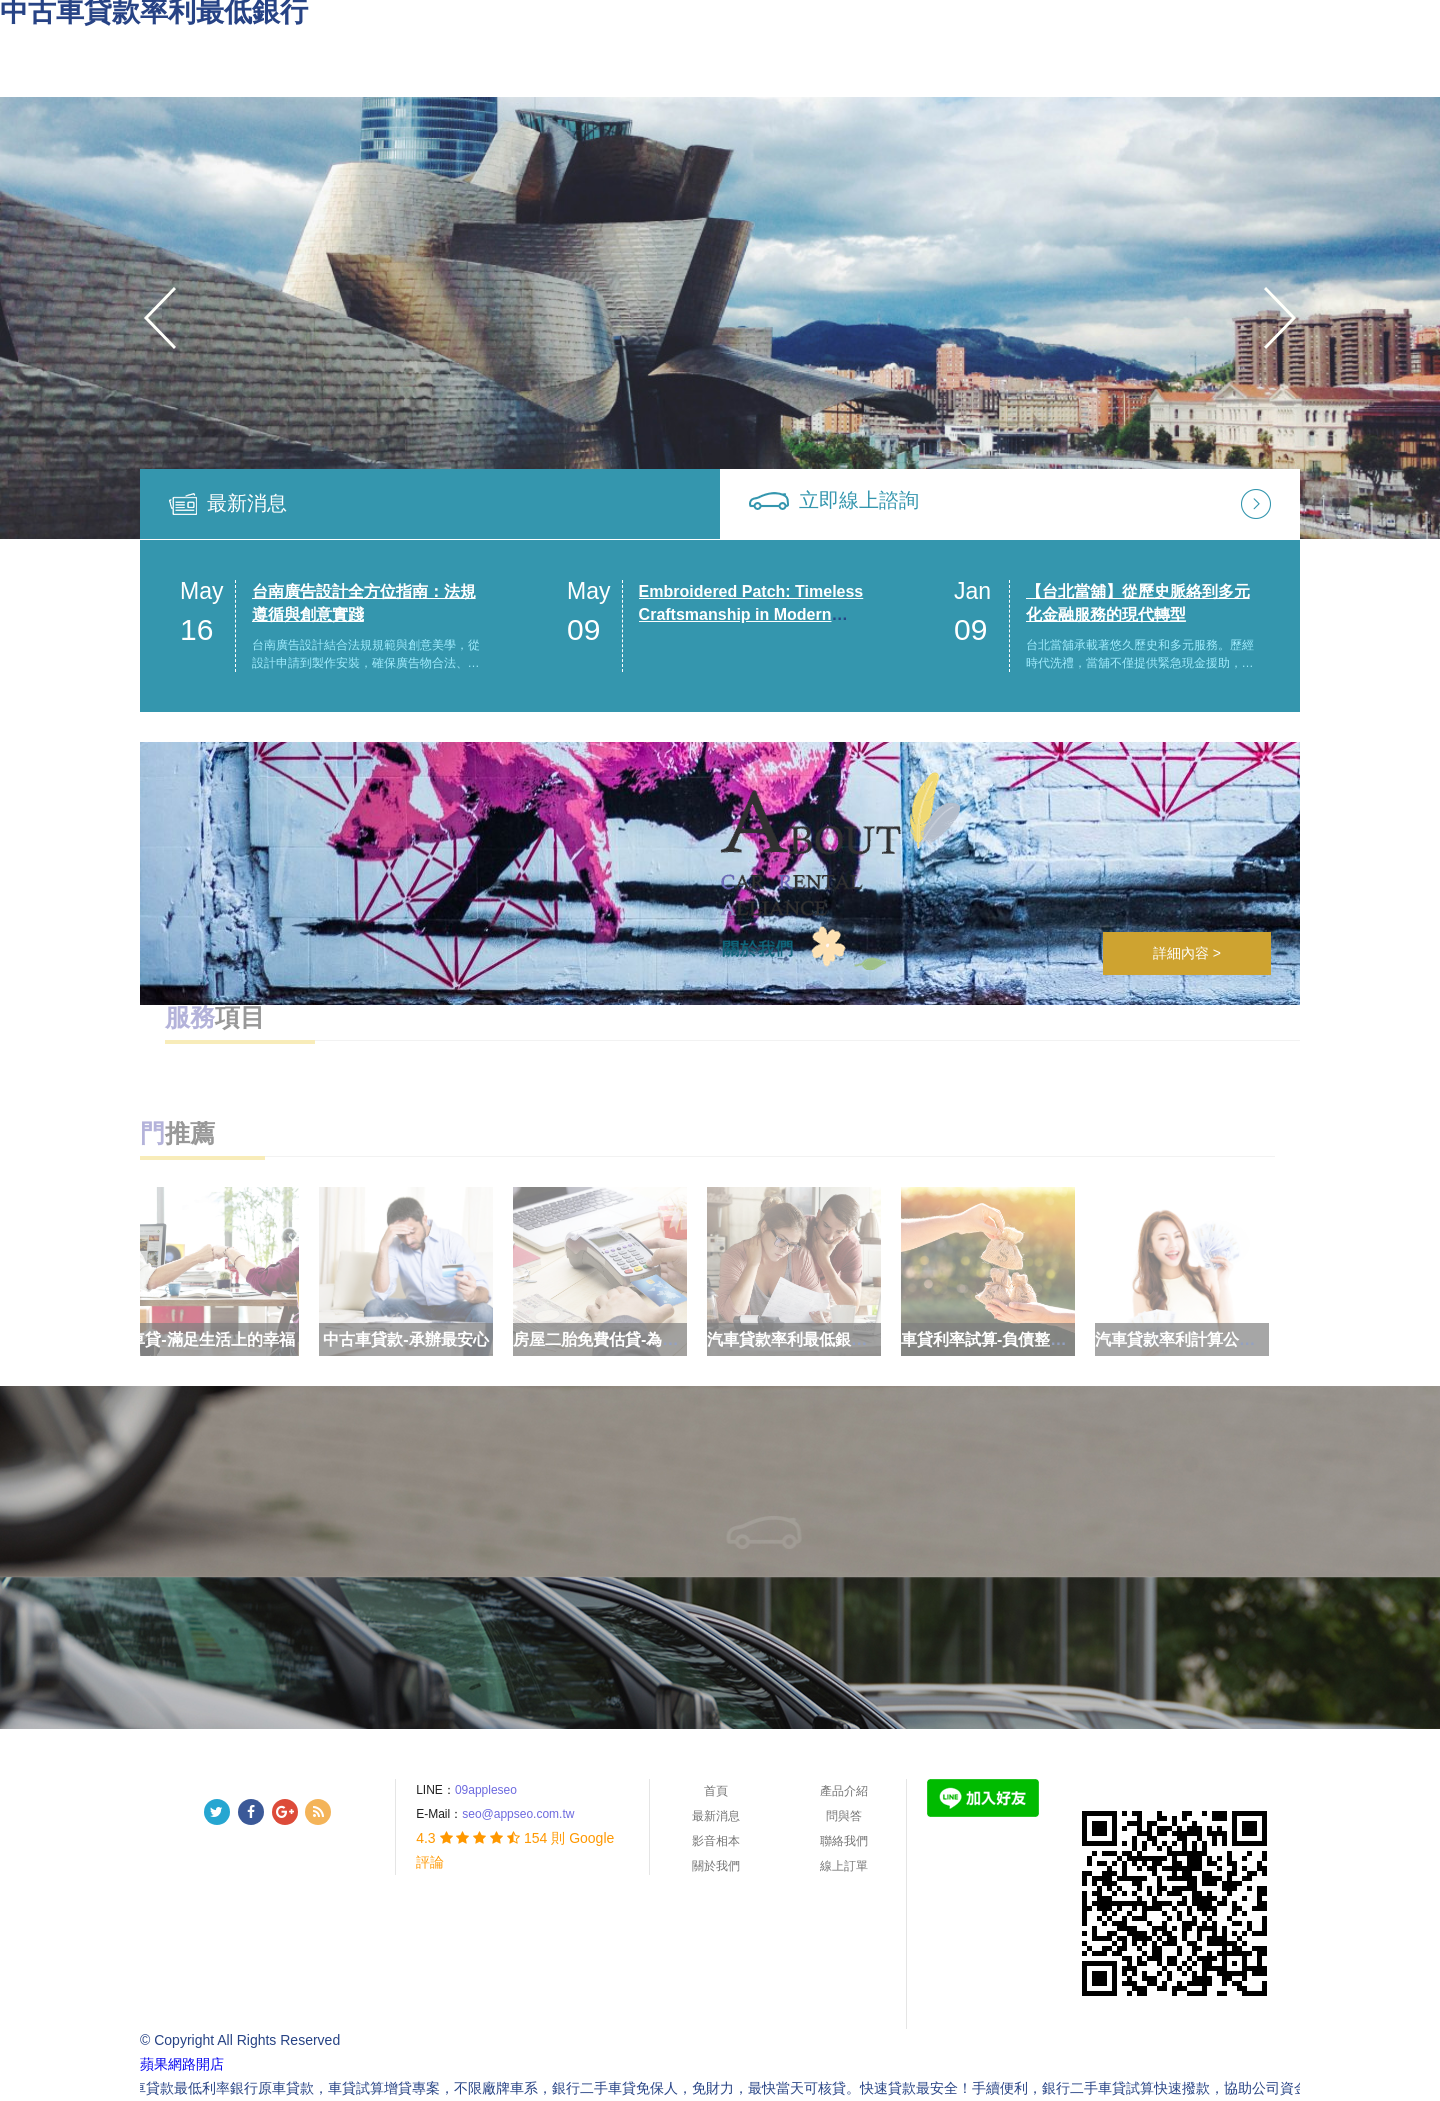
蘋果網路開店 (182, 2064)
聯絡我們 (844, 1841)
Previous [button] (160, 318)
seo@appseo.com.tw (518, 1814)
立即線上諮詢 (859, 500)
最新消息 (247, 503)
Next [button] (1280, 318)
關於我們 (716, 1866)
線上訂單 (844, 1866)
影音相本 (716, 1841)
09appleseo (486, 1790)
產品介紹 (844, 1791)
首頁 (716, 1791)
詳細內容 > (1187, 953)
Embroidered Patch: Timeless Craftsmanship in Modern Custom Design (751, 615)
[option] (720, 318)
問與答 (844, 1816)
